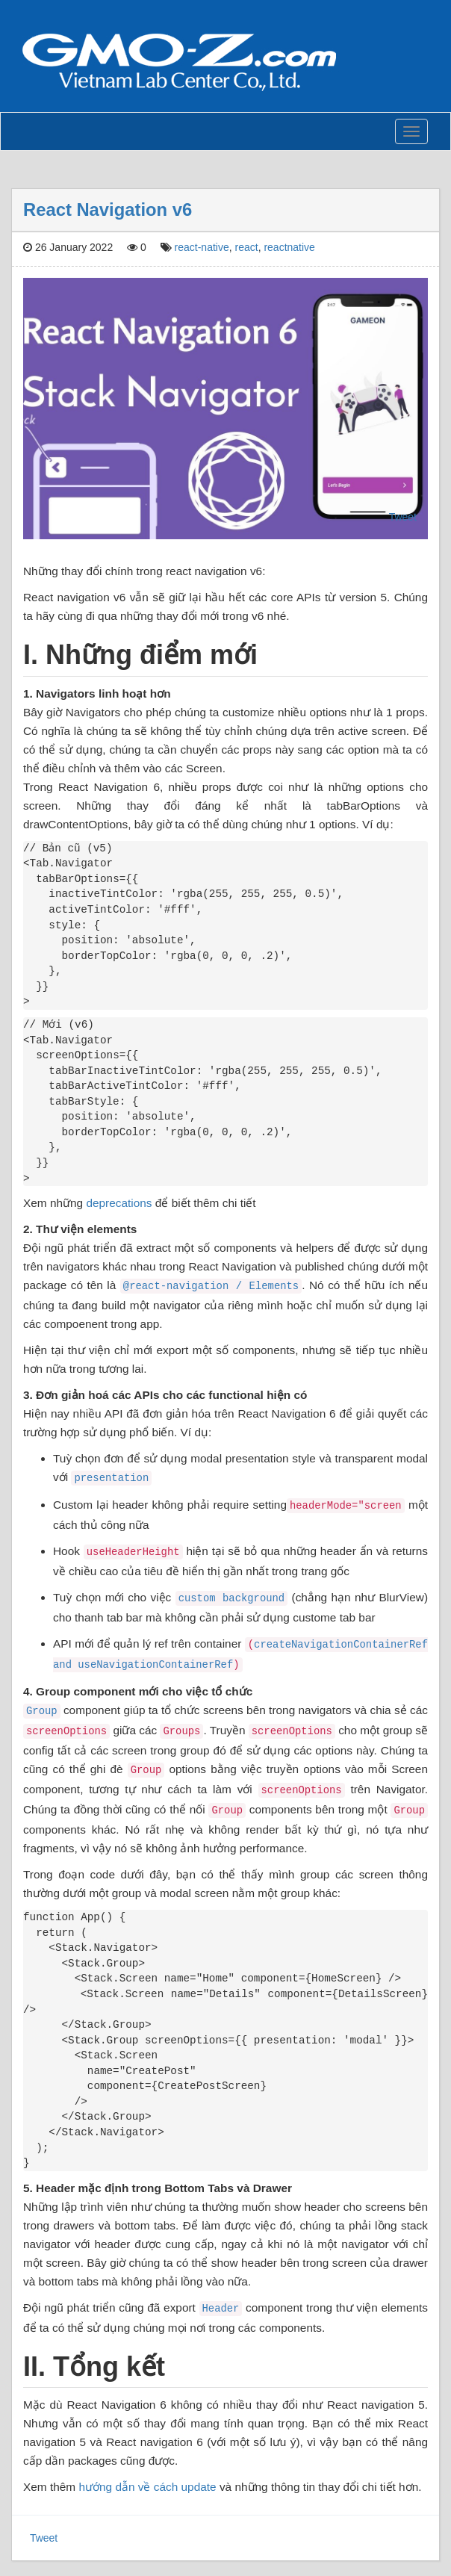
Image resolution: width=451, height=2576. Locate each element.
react (246, 247)
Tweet (403, 517)
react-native (202, 247)
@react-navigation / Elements (211, 1286)
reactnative (289, 247)
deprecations (119, 1203)
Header (221, 2309)
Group (41, 1711)
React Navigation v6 (107, 209)
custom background (231, 1598)
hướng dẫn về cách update (147, 2486)
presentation (111, 1478)
